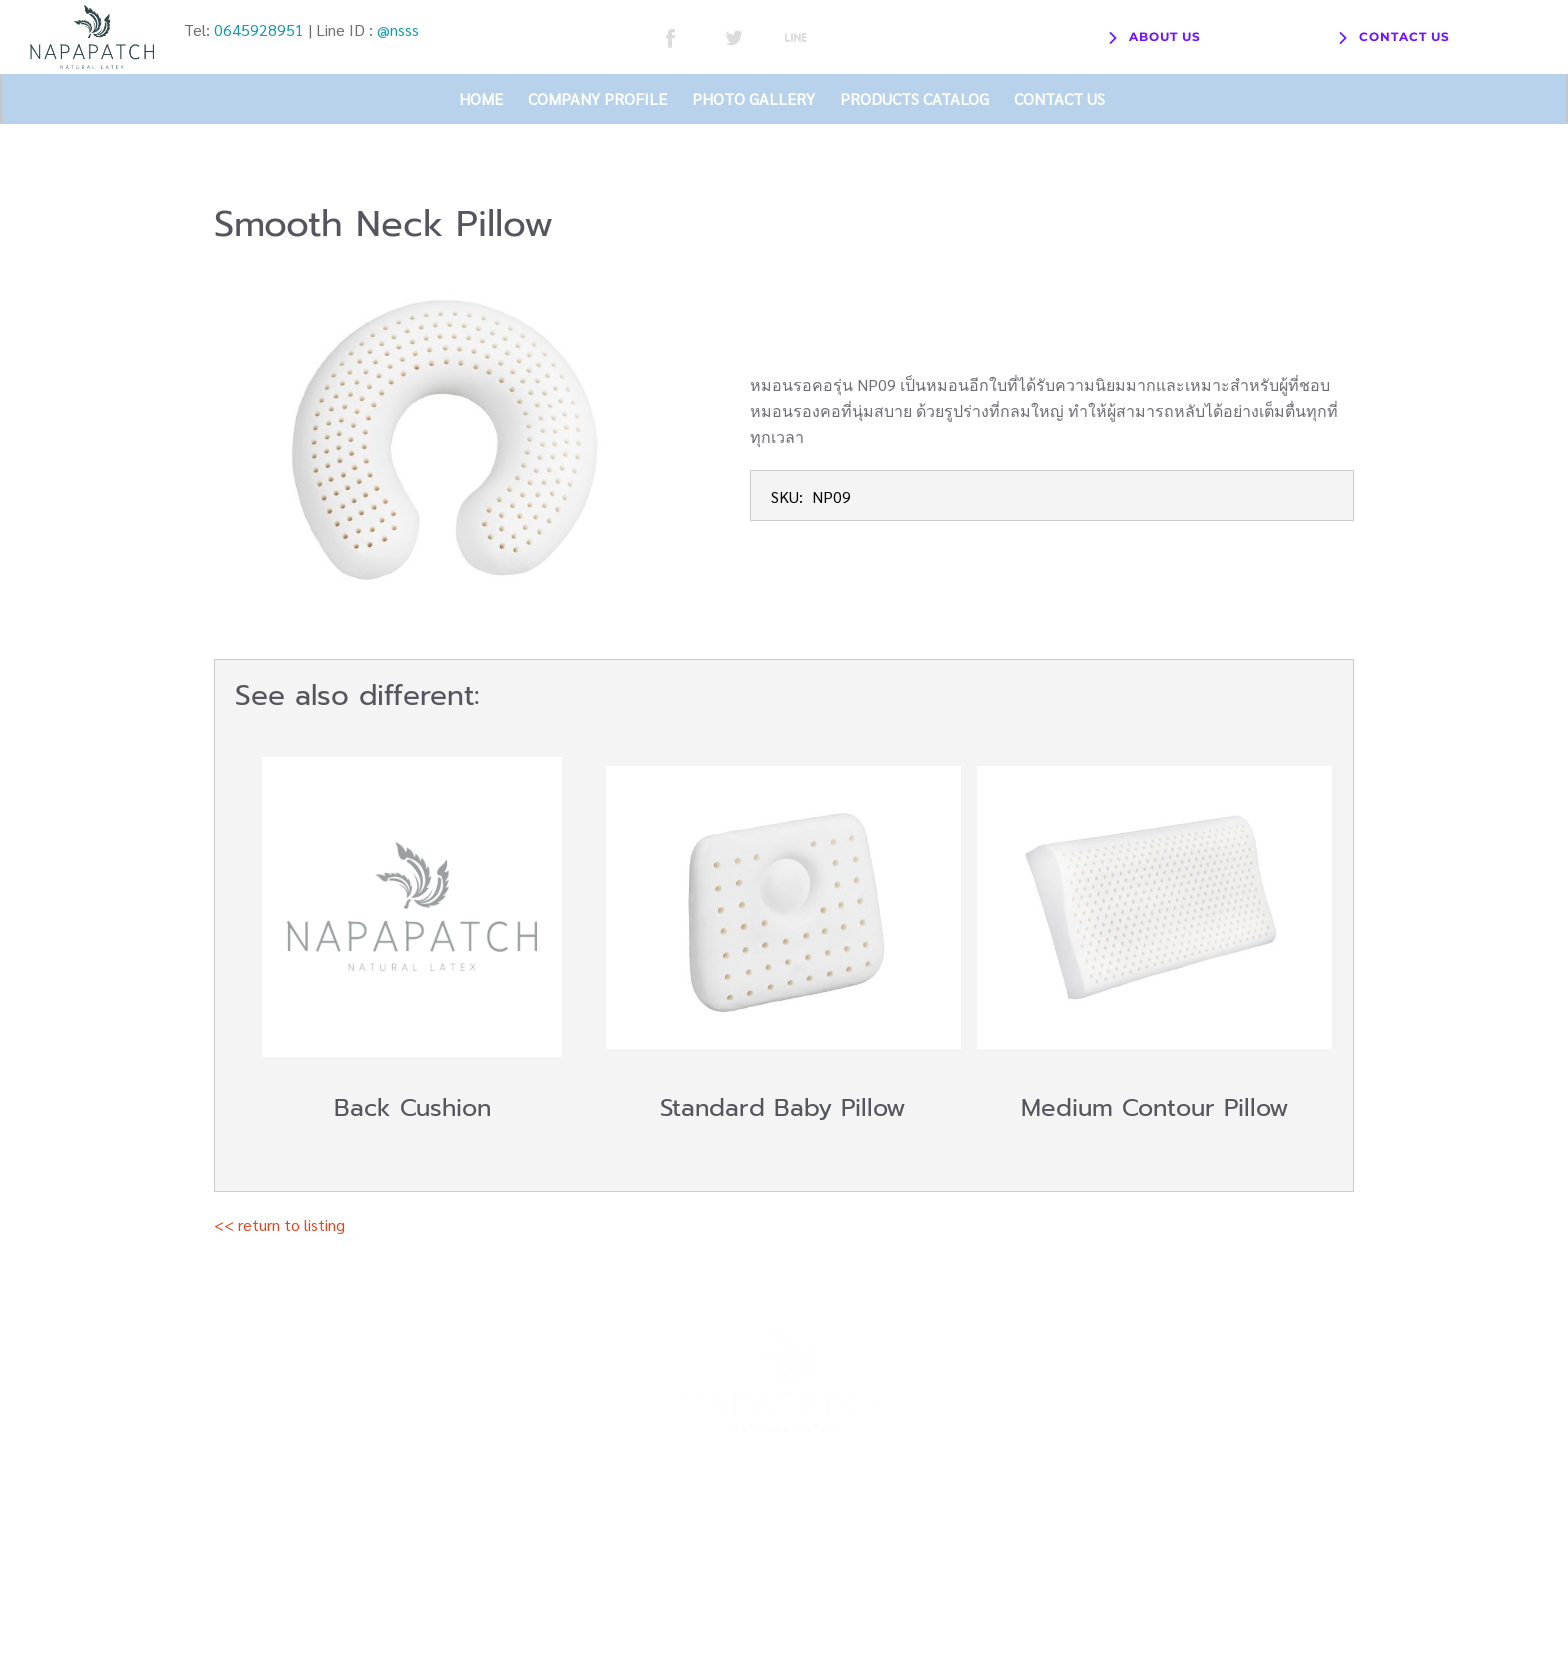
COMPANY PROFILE (597, 98)
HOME (481, 98)
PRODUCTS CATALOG (914, 98)
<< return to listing (279, 1224)
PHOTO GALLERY (753, 98)
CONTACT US (1059, 98)
